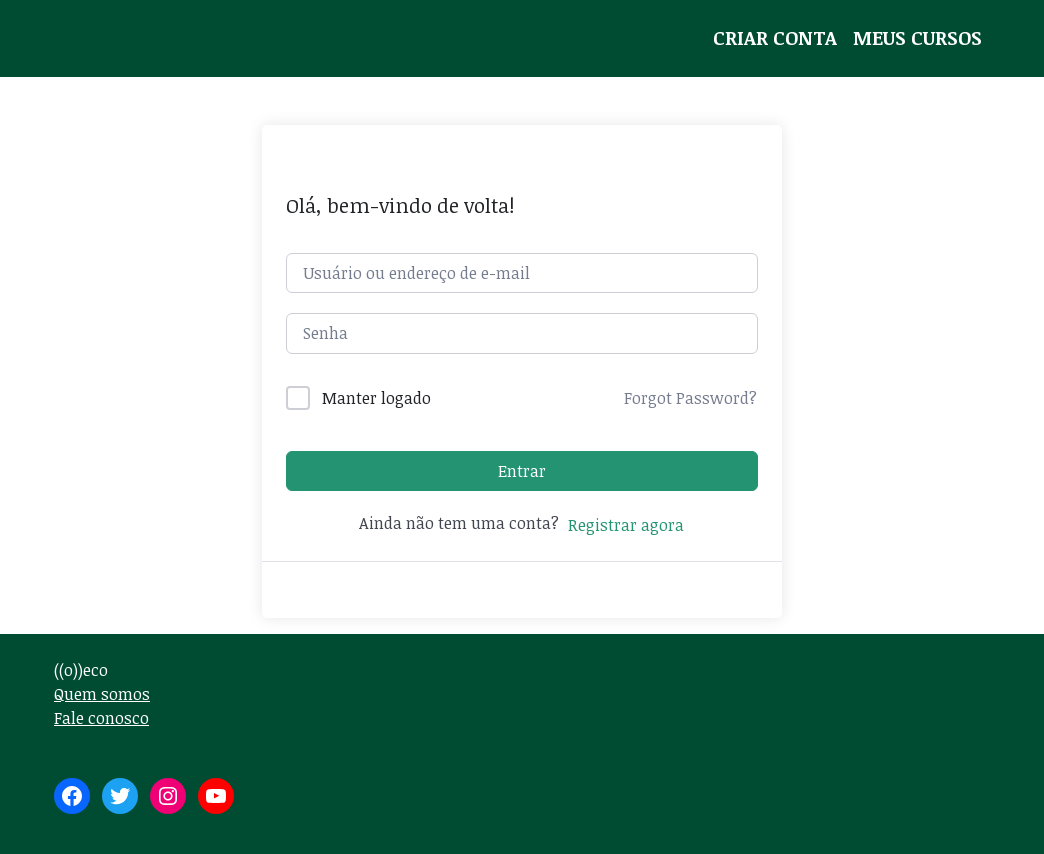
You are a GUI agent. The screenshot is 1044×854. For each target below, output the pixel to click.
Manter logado (376, 398)
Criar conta (775, 37)
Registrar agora (626, 525)
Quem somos (102, 694)
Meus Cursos (917, 37)
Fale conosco (101, 718)
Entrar (522, 471)
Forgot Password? (690, 398)
